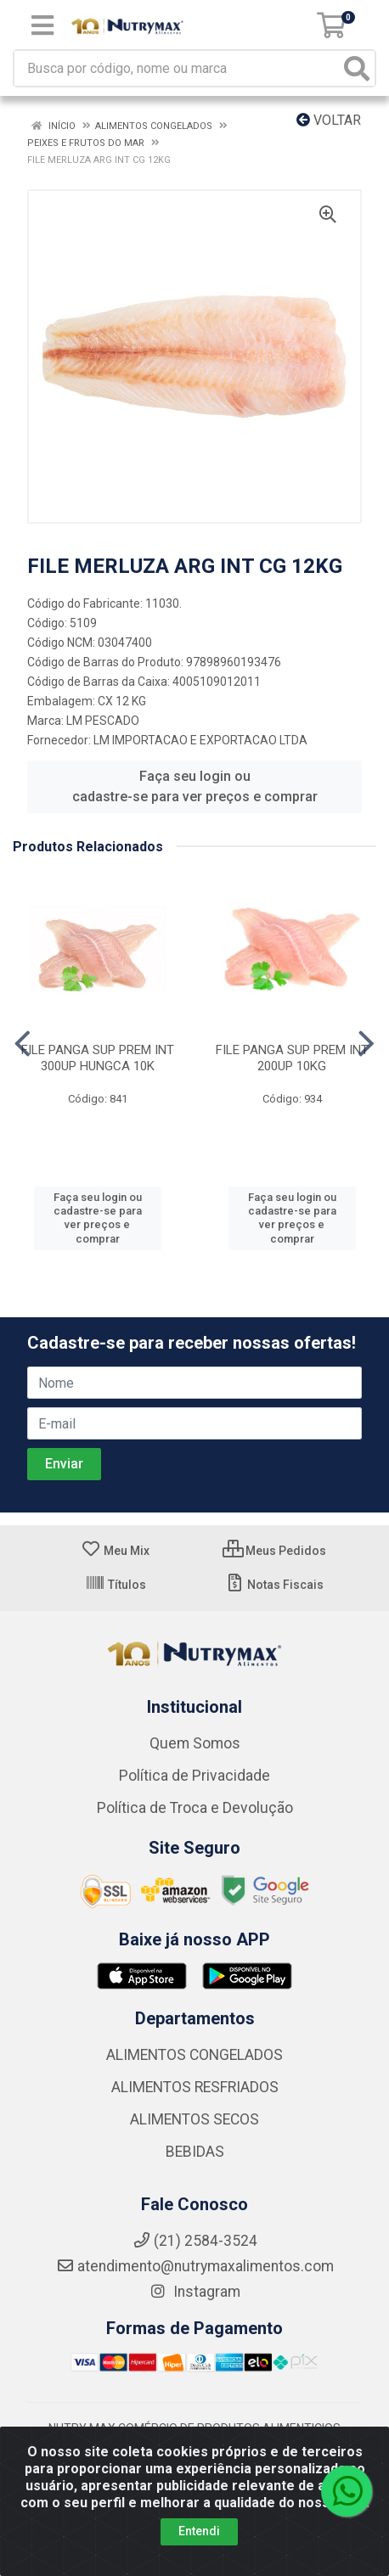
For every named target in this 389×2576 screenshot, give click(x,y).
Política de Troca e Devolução (195, 1807)
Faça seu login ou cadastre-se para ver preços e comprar (195, 786)
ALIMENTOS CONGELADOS (194, 2054)
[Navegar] (22, 1044)
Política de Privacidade (194, 1775)
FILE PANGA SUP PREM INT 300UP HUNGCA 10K (97, 1058)
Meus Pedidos (274, 1550)
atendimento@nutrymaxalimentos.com (195, 2266)
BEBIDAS (195, 2151)
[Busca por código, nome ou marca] (177, 68)
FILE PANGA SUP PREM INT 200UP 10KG (292, 1058)
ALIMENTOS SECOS (194, 2119)
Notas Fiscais (274, 1584)
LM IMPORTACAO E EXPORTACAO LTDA (200, 740)
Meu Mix (115, 1550)
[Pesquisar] (357, 68)
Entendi (199, 2531)
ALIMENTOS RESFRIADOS (195, 2087)
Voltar (328, 120)
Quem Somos (194, 1743)
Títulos (115, 1584)
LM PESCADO (102, 720)
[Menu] (42, 25)
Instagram (194, 2291)
